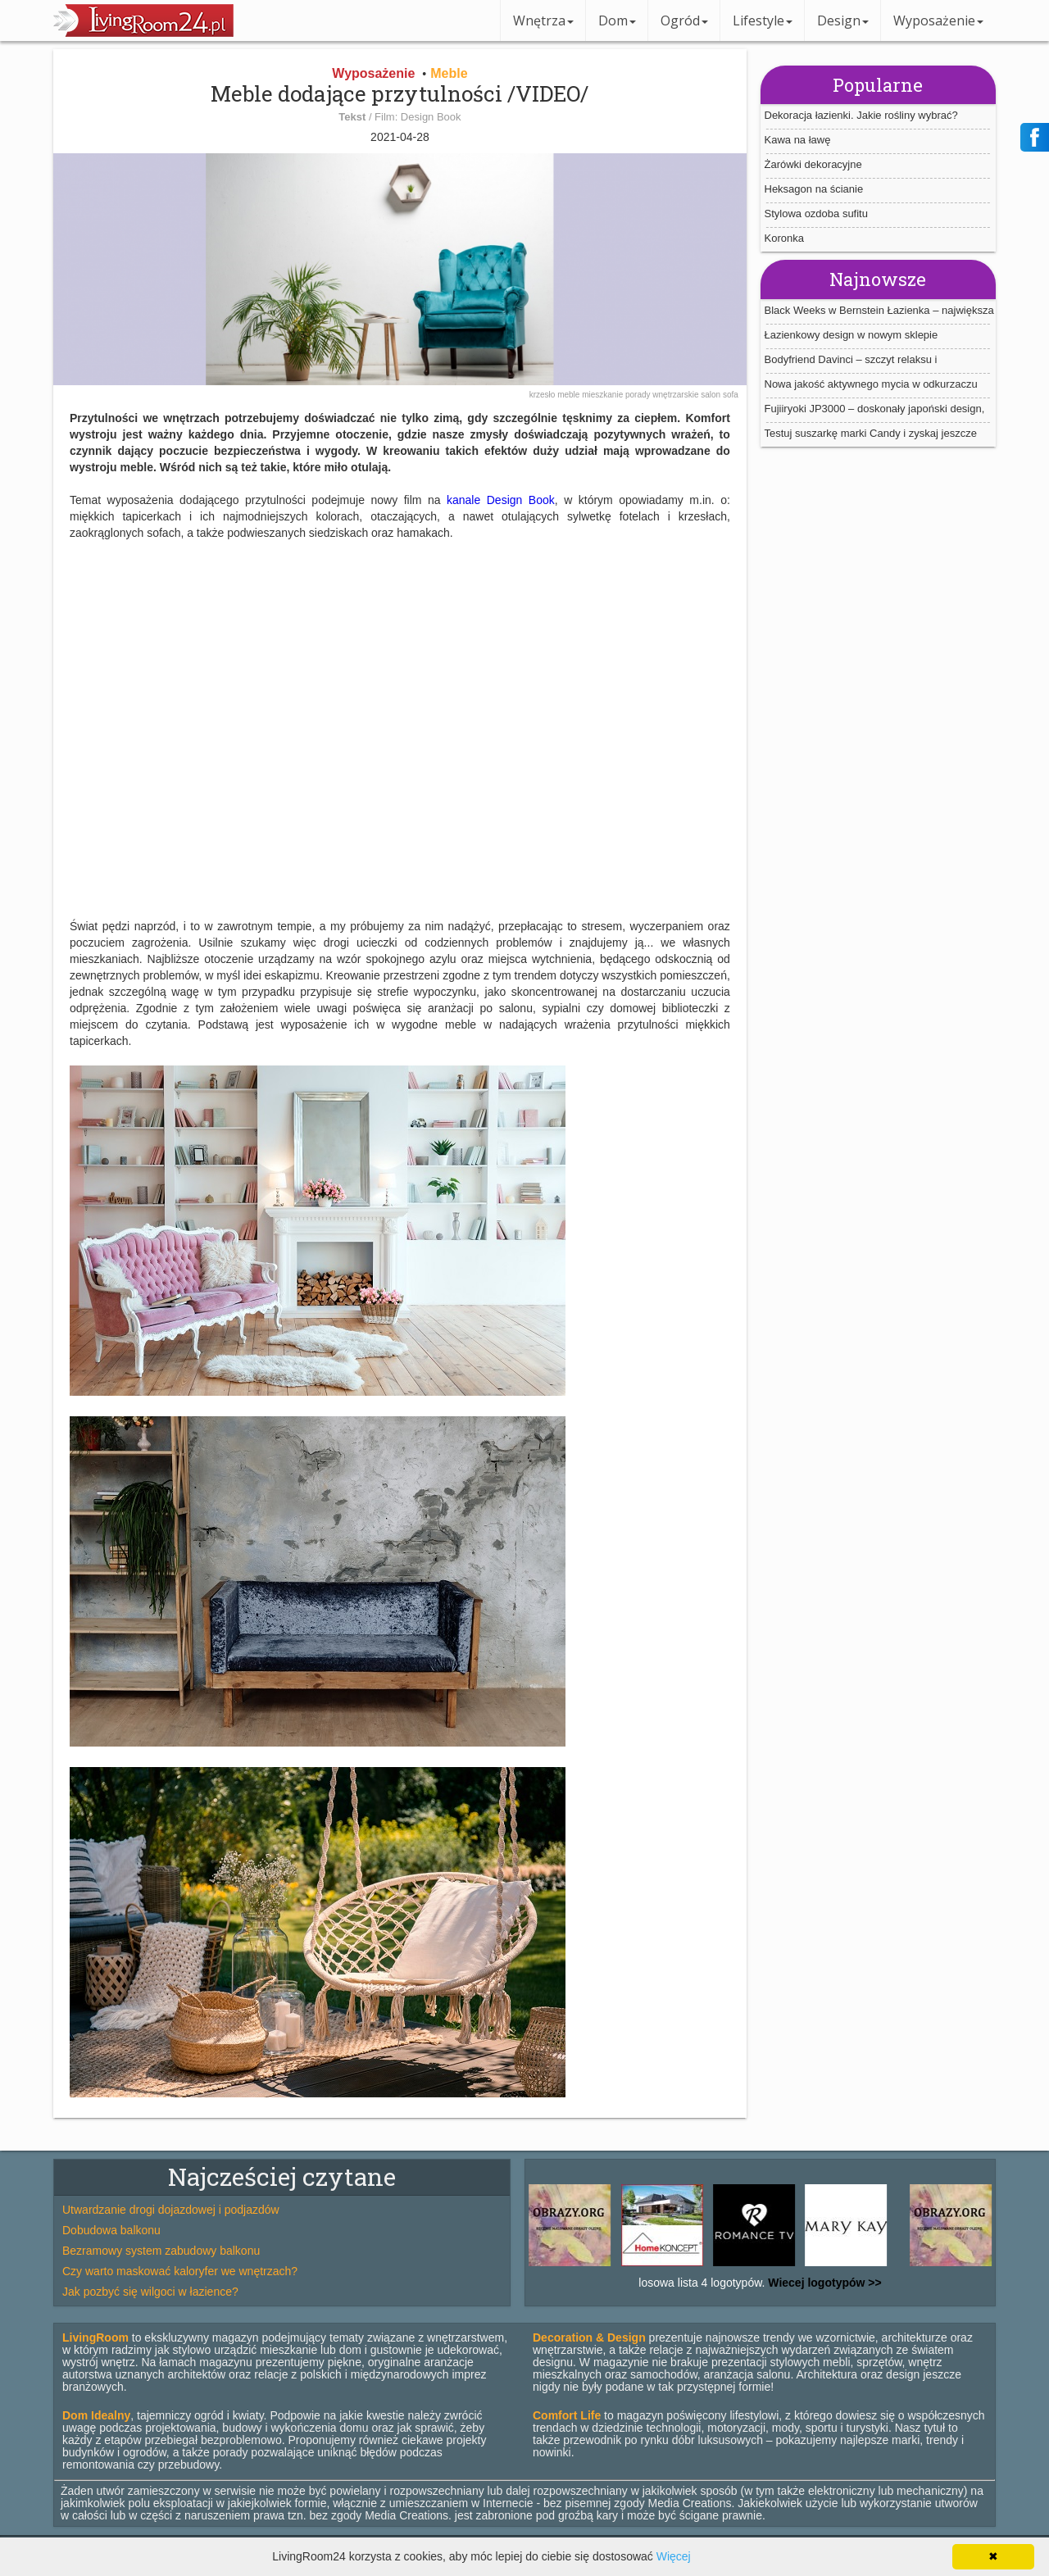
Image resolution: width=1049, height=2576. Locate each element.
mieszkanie (603, 394)
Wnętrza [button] (543, 20)
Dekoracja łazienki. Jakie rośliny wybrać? (861, 115)
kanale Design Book (501, 500)
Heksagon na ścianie (814, 189)
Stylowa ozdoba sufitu (816, 213)
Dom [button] (617, 20)
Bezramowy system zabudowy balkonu (161, 2250)
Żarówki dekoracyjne (813, 164)
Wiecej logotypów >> (823, 2282)
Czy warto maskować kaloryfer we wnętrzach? (179, 2271)
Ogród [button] (684, 20)
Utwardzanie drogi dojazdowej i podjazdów (170, 2209)
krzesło (543, 394)
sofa (730, 394)
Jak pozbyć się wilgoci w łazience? (150, 2291)
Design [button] (843, 20)
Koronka (784, 238)
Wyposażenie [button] (938, 20)
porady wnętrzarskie (663, 394)
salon (712, 394)
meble (569, 394)
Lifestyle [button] (762, 20)
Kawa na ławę (798, 140)
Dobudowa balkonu (111, 2230)
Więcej (673, 2556)
